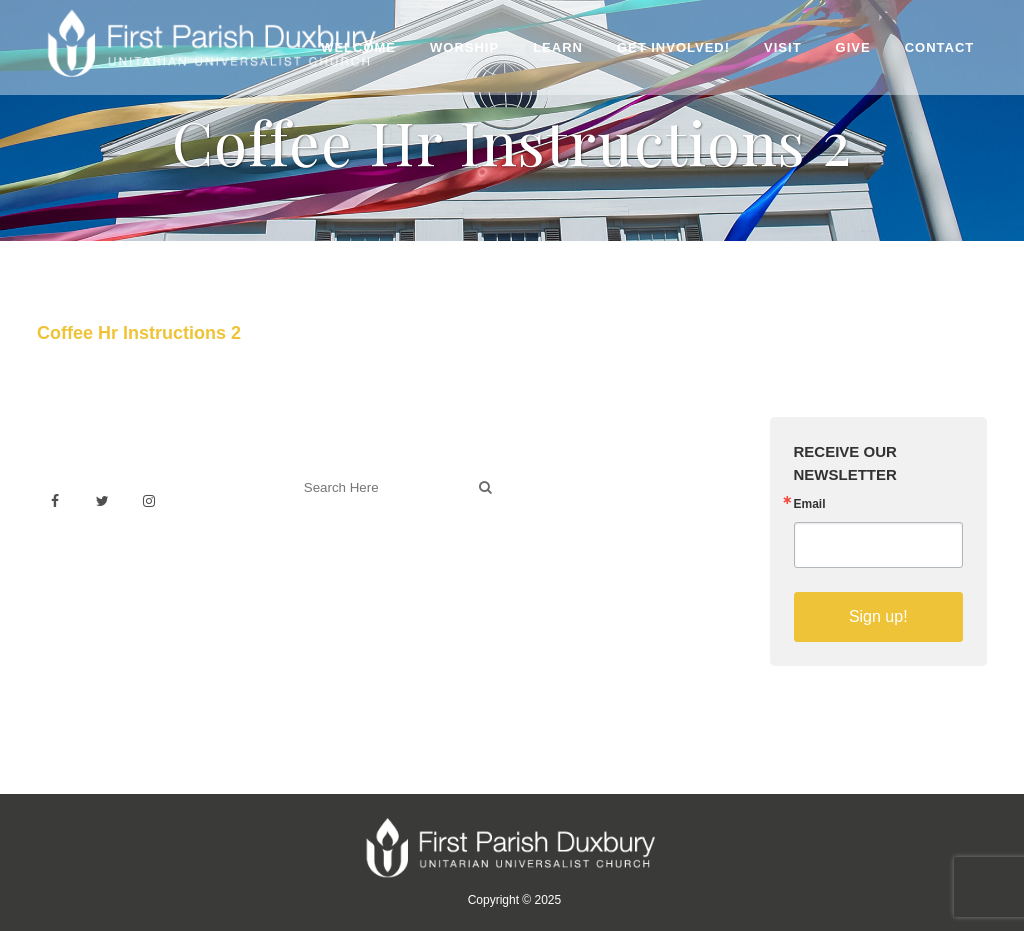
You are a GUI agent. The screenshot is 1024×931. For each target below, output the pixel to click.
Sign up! (878, 616)
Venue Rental (577, 478)
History (555, 522)
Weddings (565, 500)
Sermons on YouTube (604, 566)
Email (810, 504)
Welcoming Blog (349, 575)
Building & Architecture (607, 544)
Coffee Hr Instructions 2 (139, 333)
